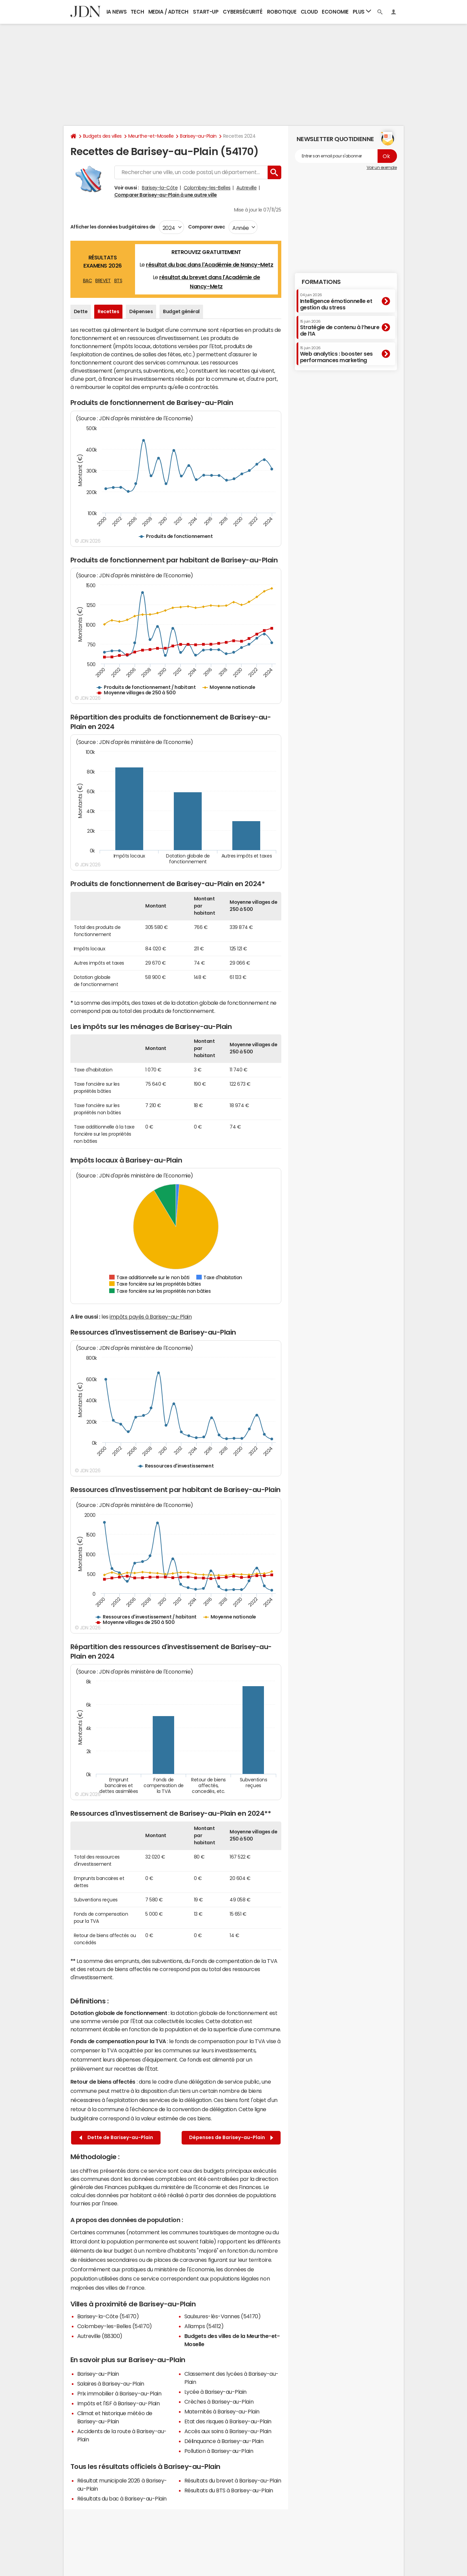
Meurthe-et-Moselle (150, 136)
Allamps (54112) (204, 2326)
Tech (137, 11)
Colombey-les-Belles (207, 187)
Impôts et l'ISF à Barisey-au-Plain (118, 2403)
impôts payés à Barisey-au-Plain (150, 1316)
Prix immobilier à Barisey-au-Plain (119, 2393)
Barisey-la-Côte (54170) (108, 2316)
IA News (116, 11)
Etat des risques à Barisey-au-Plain (227, 2421)
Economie (335, 11)
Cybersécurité (242, 11)
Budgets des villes (102, 136)
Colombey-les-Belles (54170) (114, 2326)
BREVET (103, 280)
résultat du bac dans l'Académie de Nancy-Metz (209, 264)
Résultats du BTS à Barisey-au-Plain (228, 2490)
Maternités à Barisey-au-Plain (222, 2411)
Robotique (282, 11)
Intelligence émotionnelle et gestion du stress (336, 301)
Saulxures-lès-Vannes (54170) (222, 2316)
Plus (362, 11)
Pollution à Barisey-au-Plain (218, 2451)
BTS (118, 280)
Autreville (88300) (99, 2336)
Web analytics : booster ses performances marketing (336, 354)
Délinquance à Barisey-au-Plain (224, 2441)
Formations (321, 282)
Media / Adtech (168, 11)
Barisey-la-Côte (160, 187)
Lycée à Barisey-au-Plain (215, 2391)
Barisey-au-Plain (198, 136)
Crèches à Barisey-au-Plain (219, 2401)
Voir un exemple (382, 168)
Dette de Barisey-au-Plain (116, 2137)
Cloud (309, 11)
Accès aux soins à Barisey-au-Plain (227, 2431)
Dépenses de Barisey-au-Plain (231, 2137)
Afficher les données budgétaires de (112, 226)
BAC (87, 280)
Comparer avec (206, 226)
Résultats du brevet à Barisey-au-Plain (232, 2480)
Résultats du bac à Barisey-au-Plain (122, 2498)
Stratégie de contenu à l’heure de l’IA (340, 328)
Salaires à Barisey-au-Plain (110, 2383)
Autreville (246, 187)
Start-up (205, 11)
